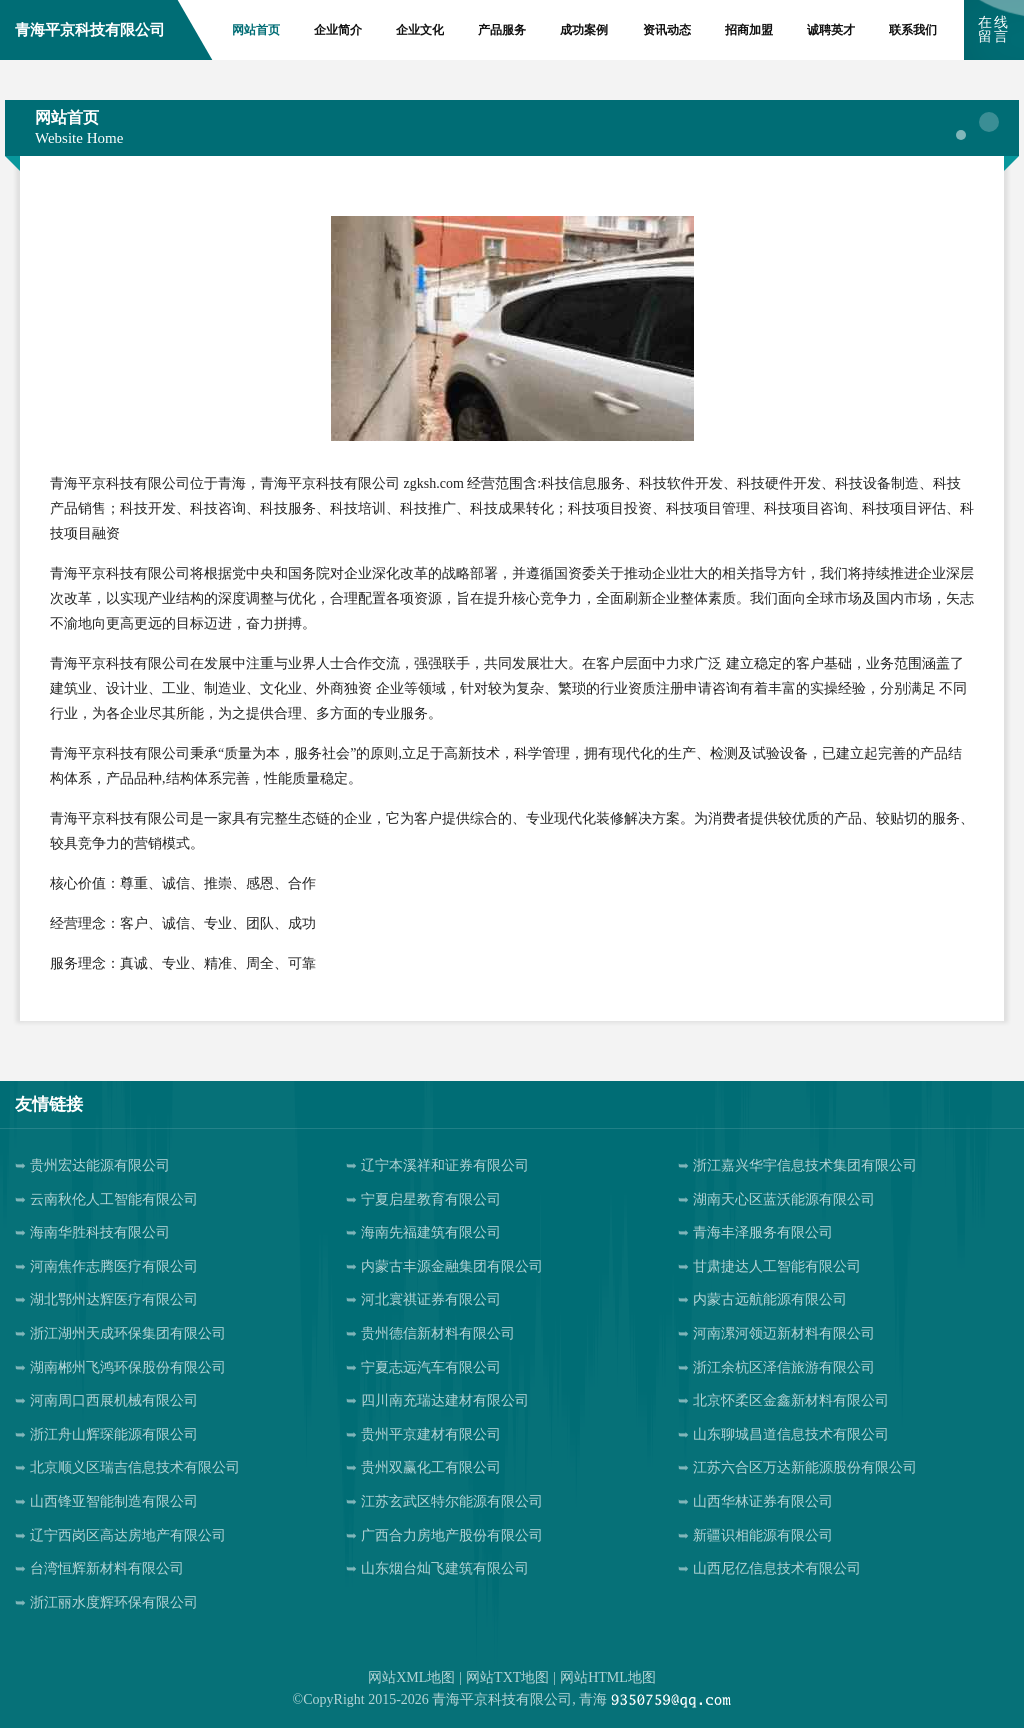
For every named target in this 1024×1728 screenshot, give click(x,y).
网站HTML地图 (608, 1677)
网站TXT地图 (507, 1677)
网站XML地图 (411, 1677)
